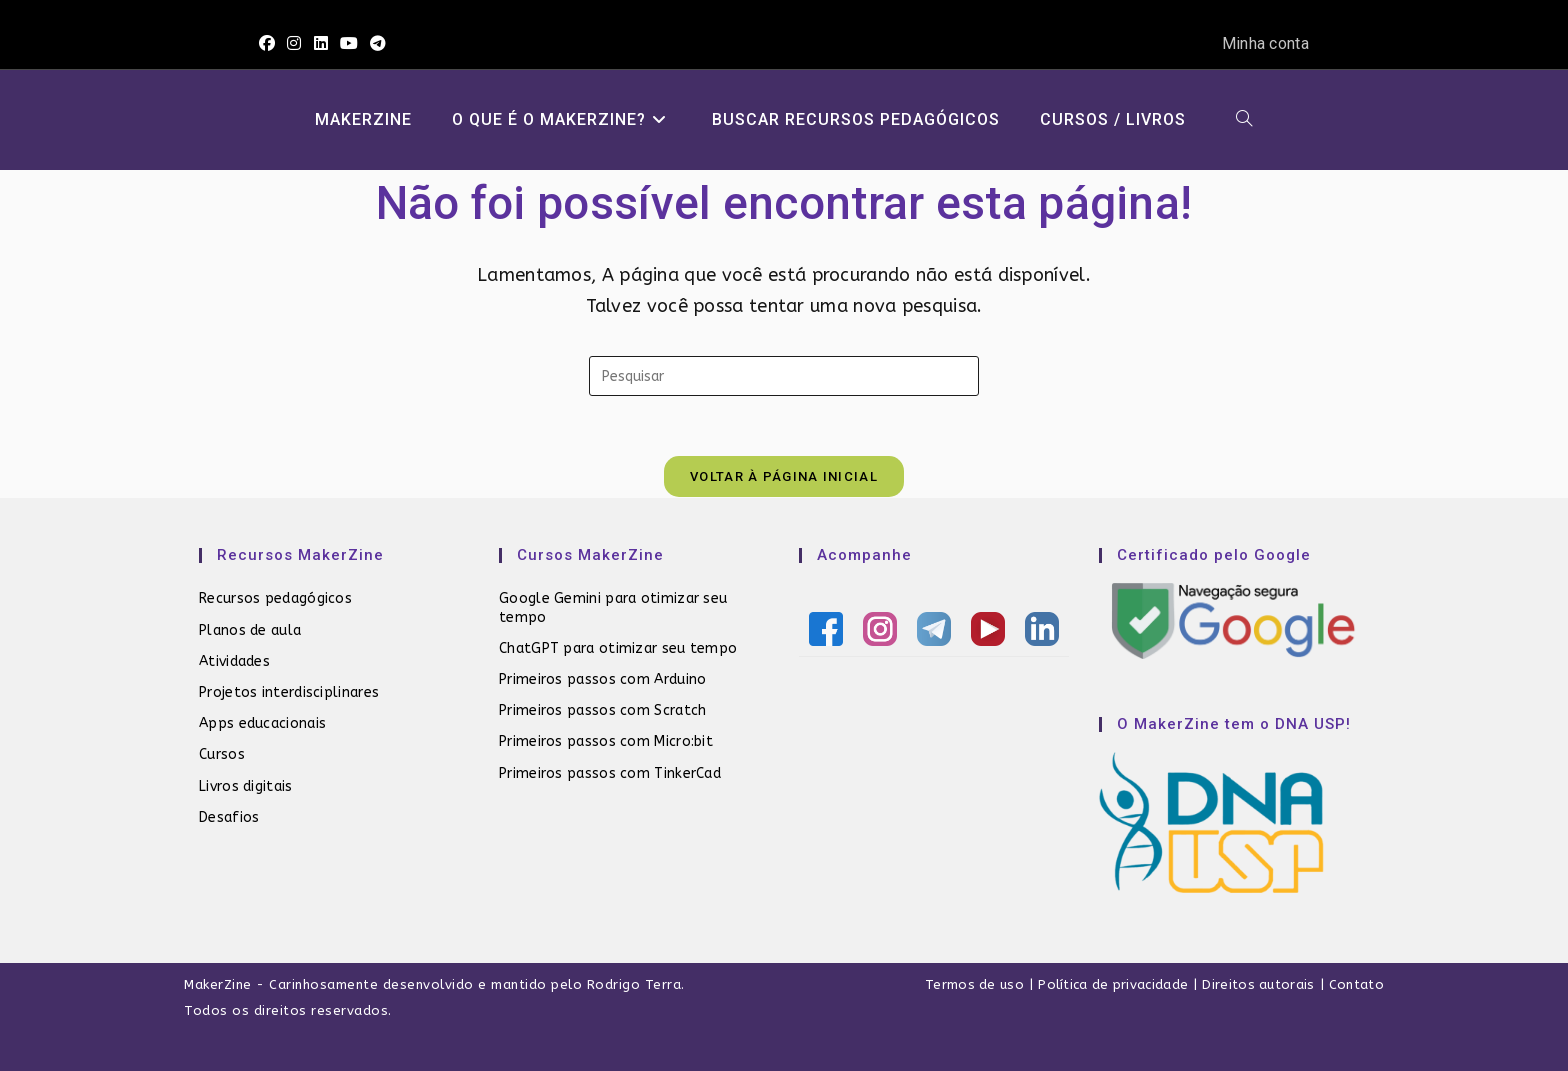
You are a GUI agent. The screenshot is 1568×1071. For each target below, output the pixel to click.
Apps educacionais (262, 723)
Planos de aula (250, 630)
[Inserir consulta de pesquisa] (784, 376)
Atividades (234, 661)
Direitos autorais (1258, 984)
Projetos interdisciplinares (289, 692)
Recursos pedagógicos (275, 598)
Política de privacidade (1113, 984)
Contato (1356, 984)
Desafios (229, 817)
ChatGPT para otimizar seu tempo (618, 648)
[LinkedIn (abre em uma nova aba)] (321, 44)
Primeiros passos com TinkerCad (610, 773)
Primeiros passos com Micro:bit (606, 741)
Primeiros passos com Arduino (602, 679)
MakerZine (218, 984)
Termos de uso (974, 984)
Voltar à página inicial (784, 476)
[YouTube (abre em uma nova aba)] (349, 44)
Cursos (222, 754)
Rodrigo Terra (634, 984)
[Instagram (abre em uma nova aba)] (294, 44)
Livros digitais (246, 786)
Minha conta (1265, 43)
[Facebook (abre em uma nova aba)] (270, 44)
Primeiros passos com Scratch (602, 710)
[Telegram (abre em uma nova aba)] (378, 44)
